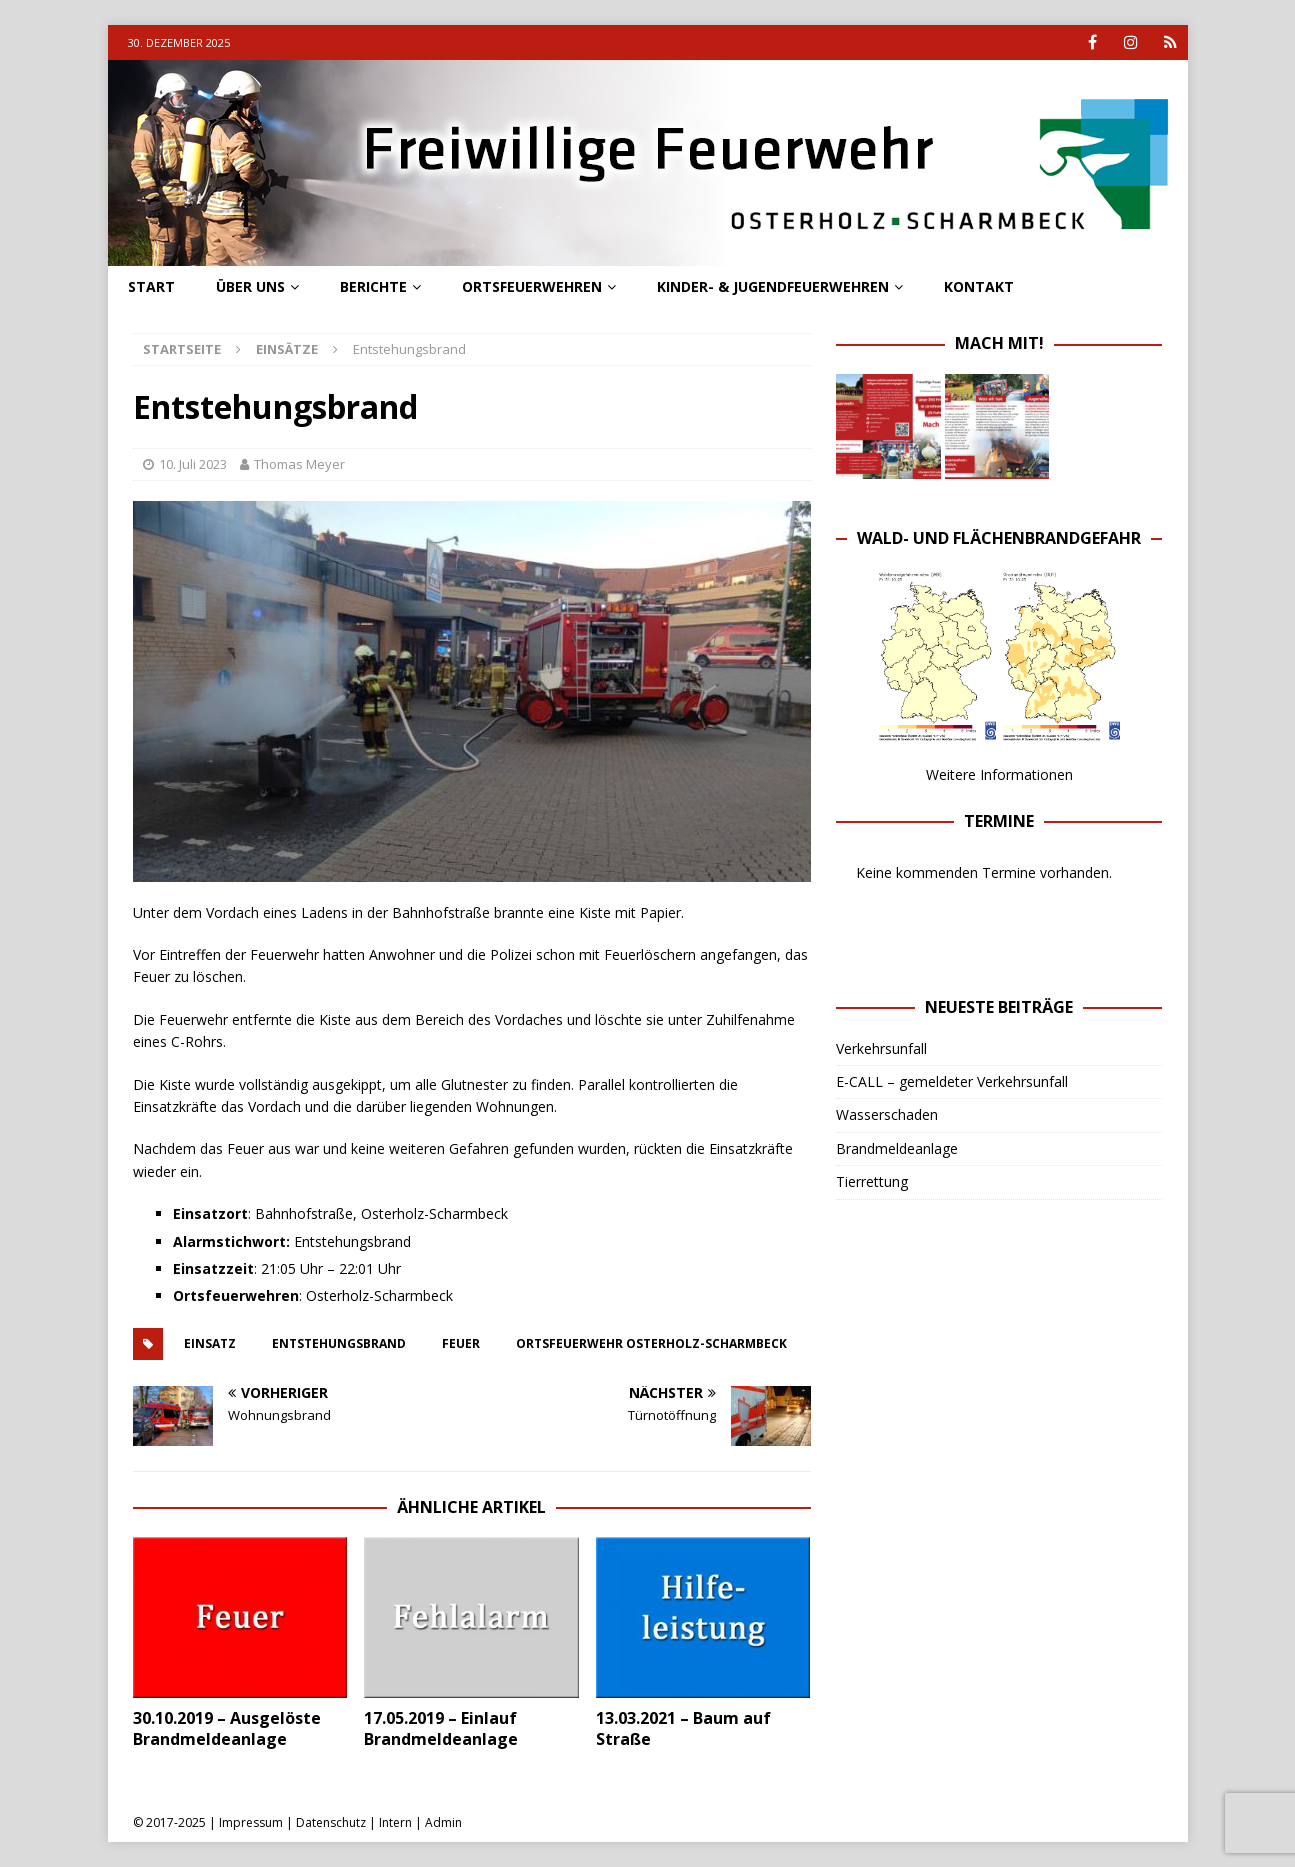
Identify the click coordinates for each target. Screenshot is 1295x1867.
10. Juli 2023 (193, 464)
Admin (443, 1822)
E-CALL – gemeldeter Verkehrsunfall (952, 1081)
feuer (461, 1343)
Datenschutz (331, 1822)
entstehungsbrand (339, 1343)
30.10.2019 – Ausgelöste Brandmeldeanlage (227, 1728)
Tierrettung (872, 1181)
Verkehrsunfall (881, 1048)
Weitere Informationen (999, 774)
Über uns (250, 286)
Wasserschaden (887, 1114)
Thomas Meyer (299, 464)
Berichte (373, 286)
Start (151, 286)
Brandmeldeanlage (897, 1148)
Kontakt (979, 286)
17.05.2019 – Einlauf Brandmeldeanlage (441, 1728)
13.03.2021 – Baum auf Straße (683, 1728)
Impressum (251, 1822)
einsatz (210, 1343)
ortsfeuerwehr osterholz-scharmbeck (651, 1343)
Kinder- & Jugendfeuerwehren (773, 286)
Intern (395, 1822)
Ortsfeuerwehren (532, 286)
